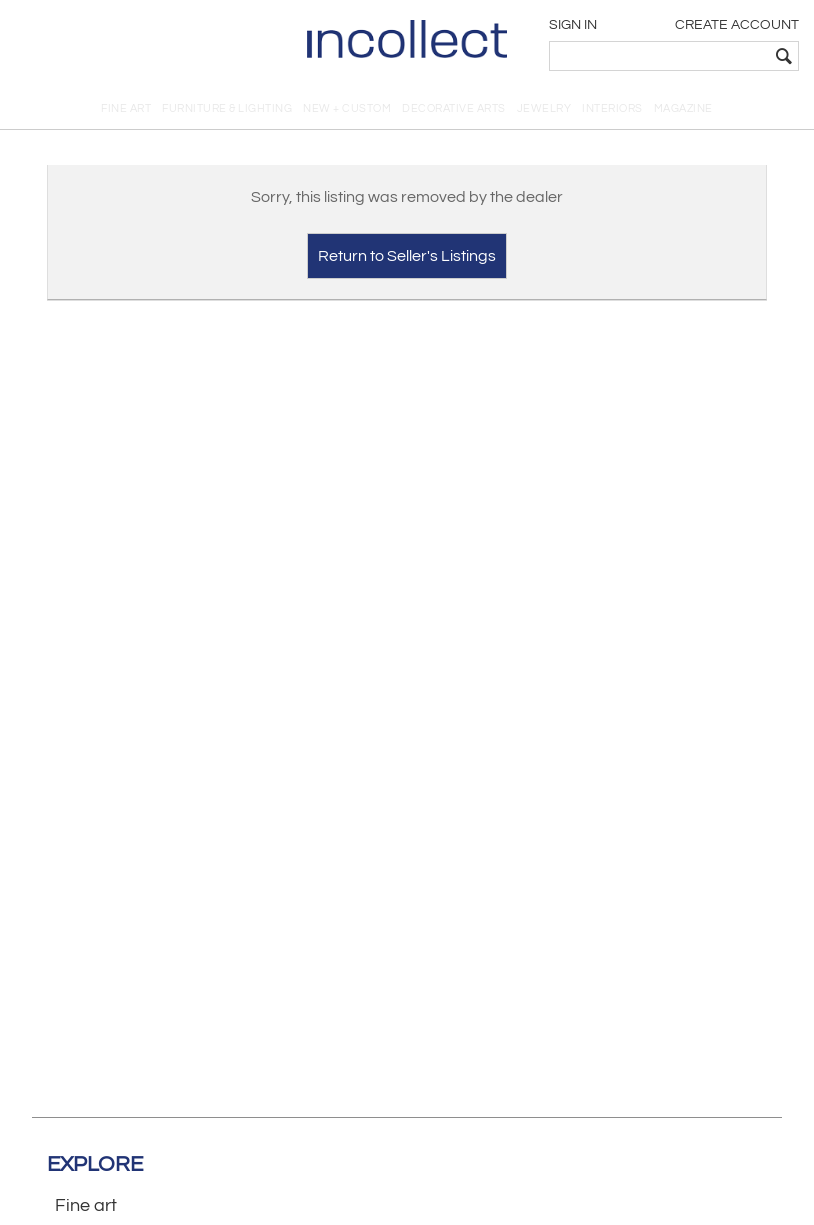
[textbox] (659, 56)
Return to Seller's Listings (407, 256)
